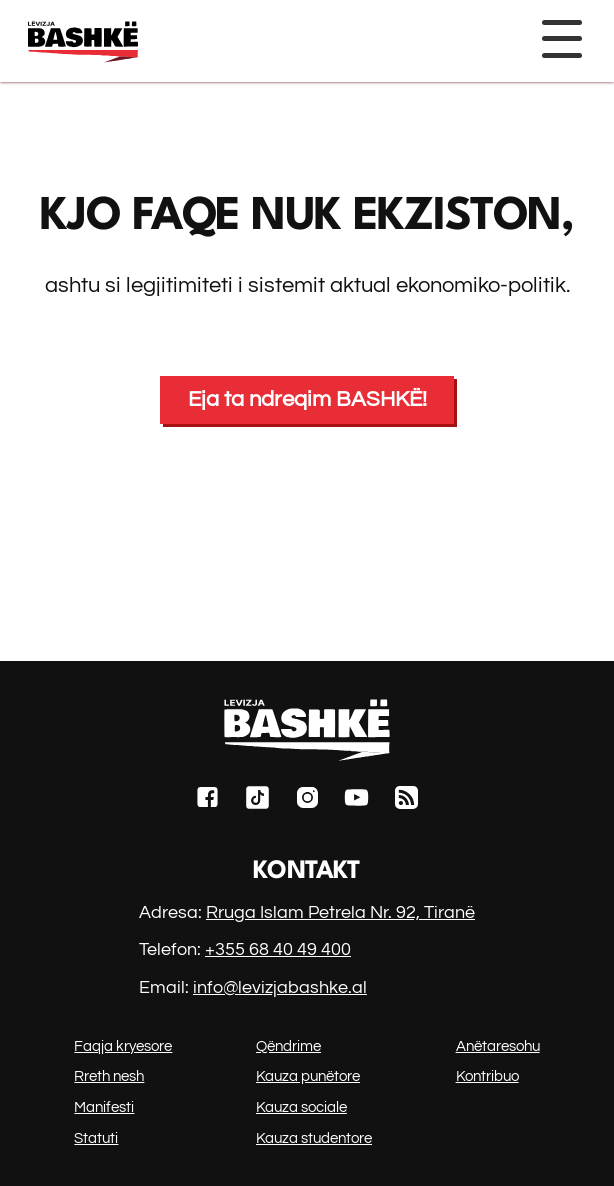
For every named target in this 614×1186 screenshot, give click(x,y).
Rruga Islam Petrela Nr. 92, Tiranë (340, 912)
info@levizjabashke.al (280, 987)
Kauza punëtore (308, 1076)
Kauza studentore (314, 1138)
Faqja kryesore (123, 1046)
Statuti (96, 1138)
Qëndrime (288, 1046)
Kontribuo (487, 1076)
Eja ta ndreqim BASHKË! (307, 399)
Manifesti (104, 1107)
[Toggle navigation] (561, 39)
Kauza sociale (301, 1107)
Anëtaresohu (498, 1046)
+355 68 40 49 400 (278, 949)
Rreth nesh (109, 1076)
